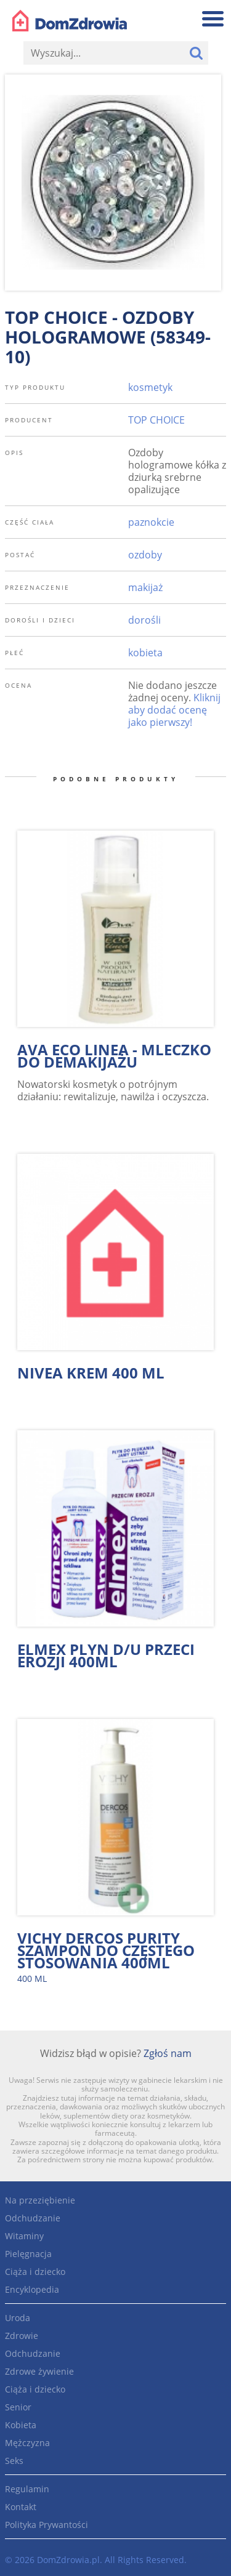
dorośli (144, 620)
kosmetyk (150, 387)
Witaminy (24, 2236)
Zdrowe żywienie (39, 2371)
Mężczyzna (27, 2443)
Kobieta (20, 2425)
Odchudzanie (32, 2218)
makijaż (145, 587)
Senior (18, 2407)
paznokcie (151, 522)
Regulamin (27, 2489)
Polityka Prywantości (46, 2524)
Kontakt (20, 2507)
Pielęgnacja (28, 2254)
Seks (14, 2460)
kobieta (145, 652)
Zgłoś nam (168, 2053)
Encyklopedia (32, 2289)
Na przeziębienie (40, 2200)
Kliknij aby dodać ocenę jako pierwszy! (174, 710)
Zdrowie (21, 2335)
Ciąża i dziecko (35, 2271)
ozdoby (145, 554)
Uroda (17, 2318)
